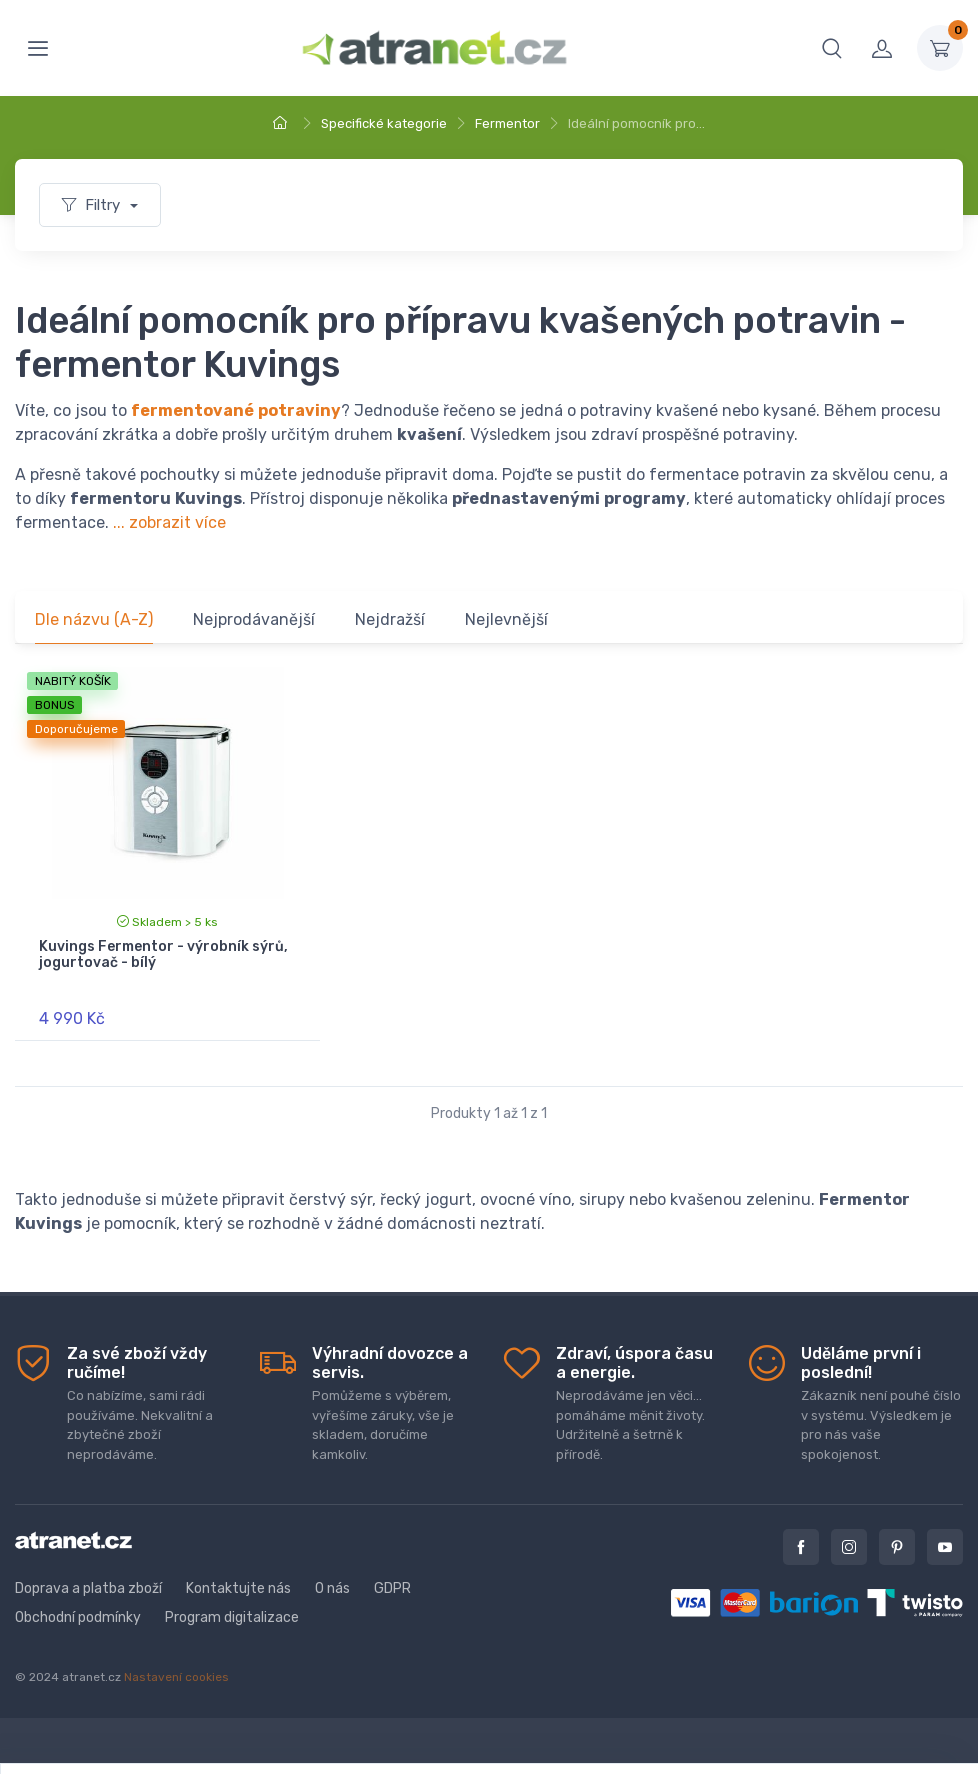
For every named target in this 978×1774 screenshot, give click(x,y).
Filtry (93, 205)
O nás (332, 1588)
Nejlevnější (506, 619)
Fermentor (507, 123)
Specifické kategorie (384, 123)
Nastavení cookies (176, 1677)
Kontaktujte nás (238, 1588)
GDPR (392, 1588)
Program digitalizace (232, 1617)
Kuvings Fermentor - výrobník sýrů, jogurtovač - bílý (163, 955)
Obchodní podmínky (78, 1617)
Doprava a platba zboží (88, 1588)
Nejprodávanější (254, 619)
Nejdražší (390, 619)
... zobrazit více (169, 522)
